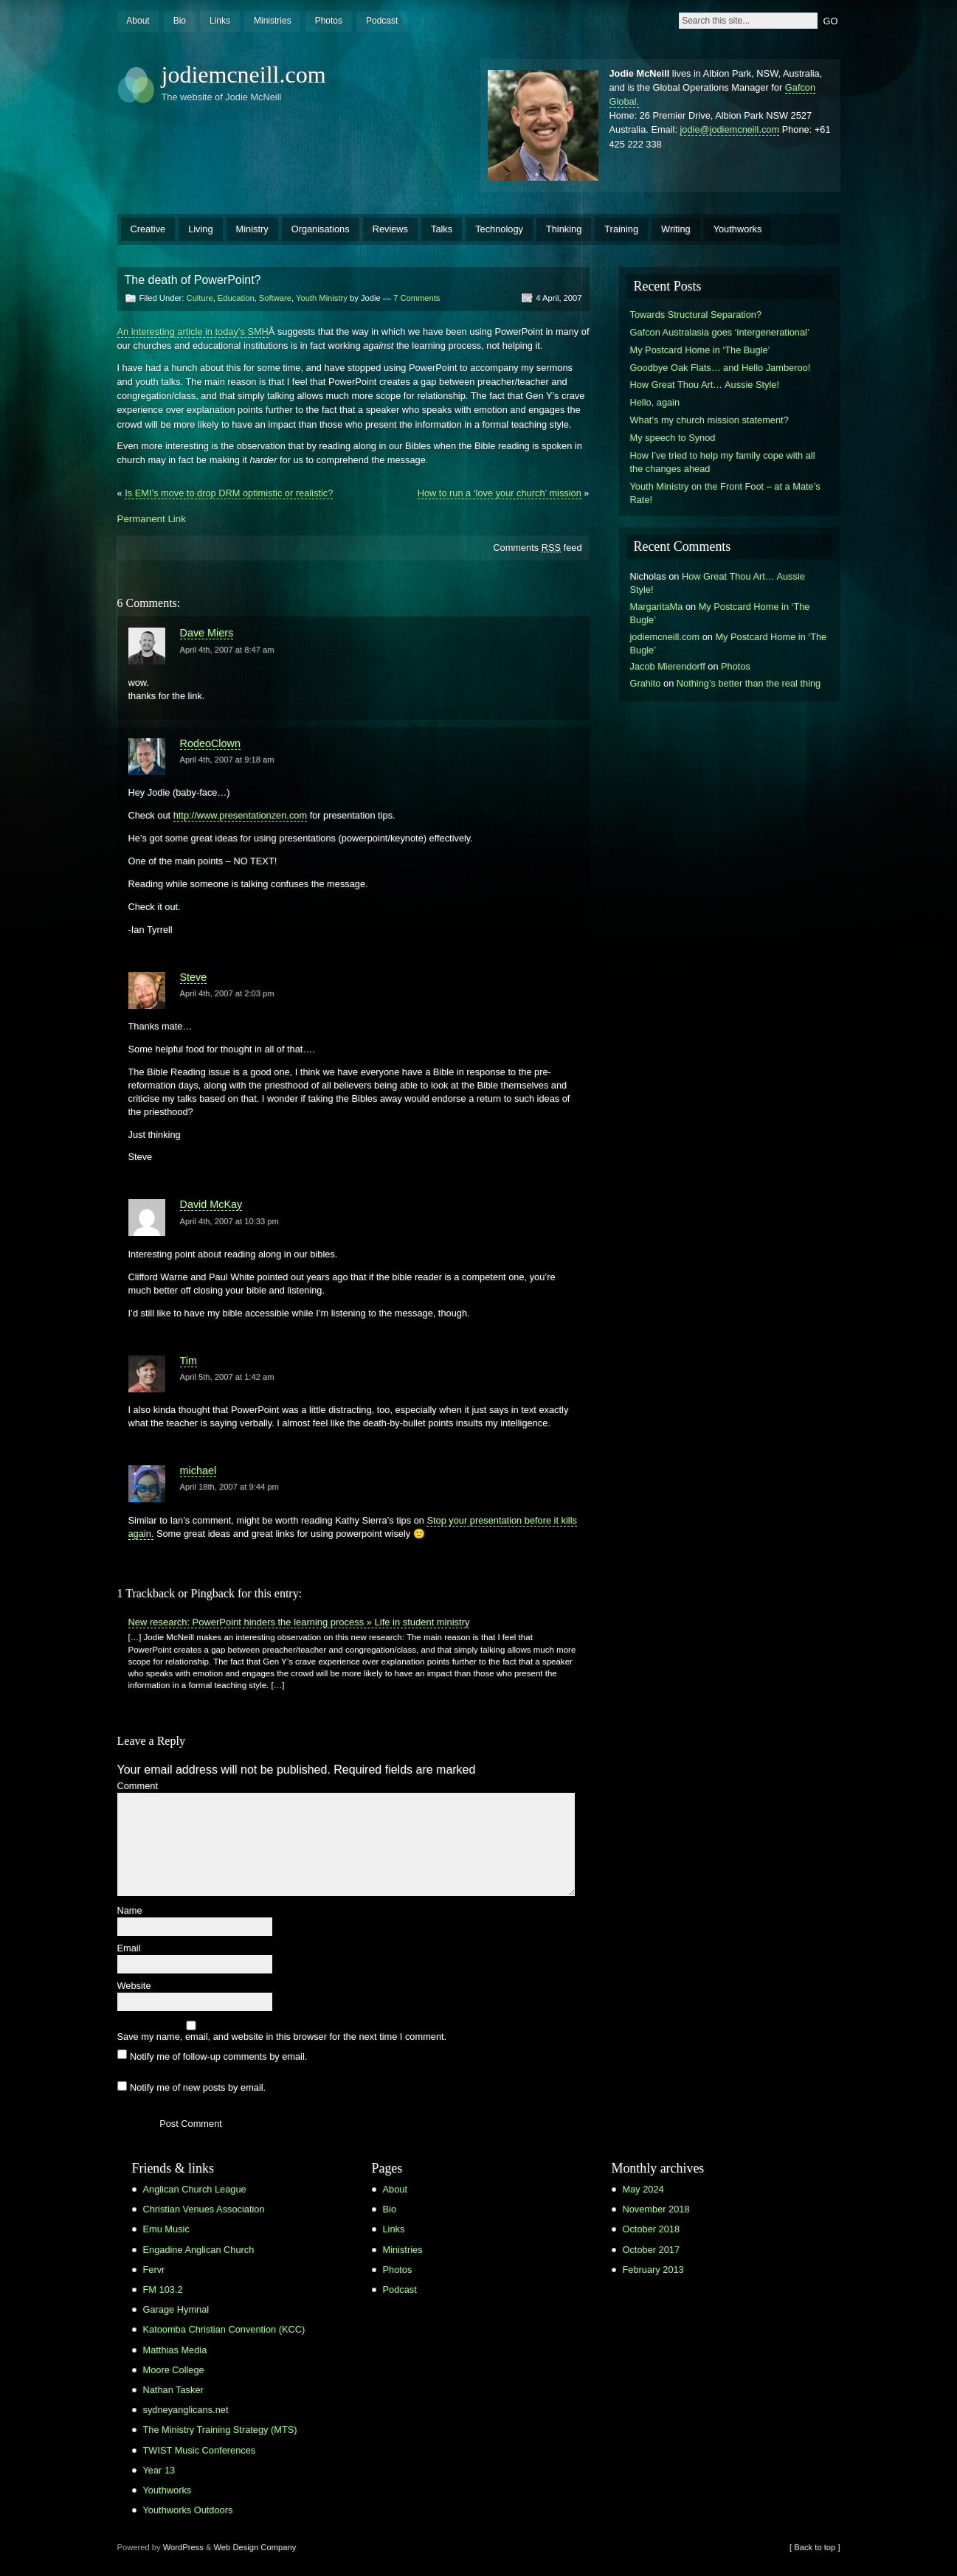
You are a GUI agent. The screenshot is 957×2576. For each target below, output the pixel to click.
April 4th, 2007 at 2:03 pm (227, 993)
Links (220, 20)
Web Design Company (255, 2547)
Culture (200, 298)
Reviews (390, 229)
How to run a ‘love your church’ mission (499, 493)
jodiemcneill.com (244, 74)
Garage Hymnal (176, 2309)
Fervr (154, 2269)
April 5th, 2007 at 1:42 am (227, 1376)
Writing (676, 229)
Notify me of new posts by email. (198, 2087)
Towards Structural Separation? (696, 314)
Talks (441, 229)
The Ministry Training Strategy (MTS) (220, 2429)
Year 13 (159, 2470)
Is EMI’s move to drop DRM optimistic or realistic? (229, 493)
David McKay (211, 1204)
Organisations (320, 229)
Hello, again (655, 402)
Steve (193, 977)
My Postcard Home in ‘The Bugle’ (700, 349)
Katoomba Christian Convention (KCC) (224, 2329)
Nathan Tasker (173, 2389)
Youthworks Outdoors (188, 2510)
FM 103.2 (163, 2289)
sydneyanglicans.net (186, 2409)
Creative (148, 229)
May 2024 (643, 2189)
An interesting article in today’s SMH (193, 331)
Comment (137, 1786)
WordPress (183, 2547)
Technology (499, 229)
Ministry (252, 229)
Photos (328, 20)
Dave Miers (207, 633)
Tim (188, 1361)
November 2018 (656, 2209)
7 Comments (416, 298)
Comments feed (537, 547)
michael (198, 1470)
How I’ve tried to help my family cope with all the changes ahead (722, 462)
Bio (179, 20)
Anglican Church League (194, 2189)
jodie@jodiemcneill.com (730, 129)
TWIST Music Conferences (199, 2450)
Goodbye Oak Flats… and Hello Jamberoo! (720, 367)
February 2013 (653, 2269)
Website (134, 1986)
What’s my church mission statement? (709, 420)
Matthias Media (175, 2349)
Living (200, 229)
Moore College (173, 2369)
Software (275, 298)
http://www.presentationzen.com (240, 815)
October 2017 (651, 2249)
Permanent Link (151, 518)
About (137, 20)
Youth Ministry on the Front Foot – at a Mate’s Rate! (725, 493)
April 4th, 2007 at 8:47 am (227, 649)
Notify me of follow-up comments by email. (218, 2055)
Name (129, 1911)
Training (621, 229)
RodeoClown (210, 743)
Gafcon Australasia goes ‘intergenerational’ (719, 332)
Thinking (563, 229)
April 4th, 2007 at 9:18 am (227, 759)
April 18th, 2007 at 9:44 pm (229, 1486)
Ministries (272, 20)
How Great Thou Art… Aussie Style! (704, 384)
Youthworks (738, 229)
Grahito (645, 683)
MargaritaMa (656, 606)
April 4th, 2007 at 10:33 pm (229, 1221)
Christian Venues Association (204, 2209)
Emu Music (166, 2229)
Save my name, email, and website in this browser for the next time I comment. (282, 2037)
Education (236, 298)
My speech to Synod (673, 437)
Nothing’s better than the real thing (748, 683)
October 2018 (651, 2229)
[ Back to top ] (815, 2547)
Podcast (382, 20)
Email (129, 1949)
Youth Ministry (322, 298)
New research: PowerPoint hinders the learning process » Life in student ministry (299, 1622)
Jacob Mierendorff (667, 666)
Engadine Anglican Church (199, 2249)
